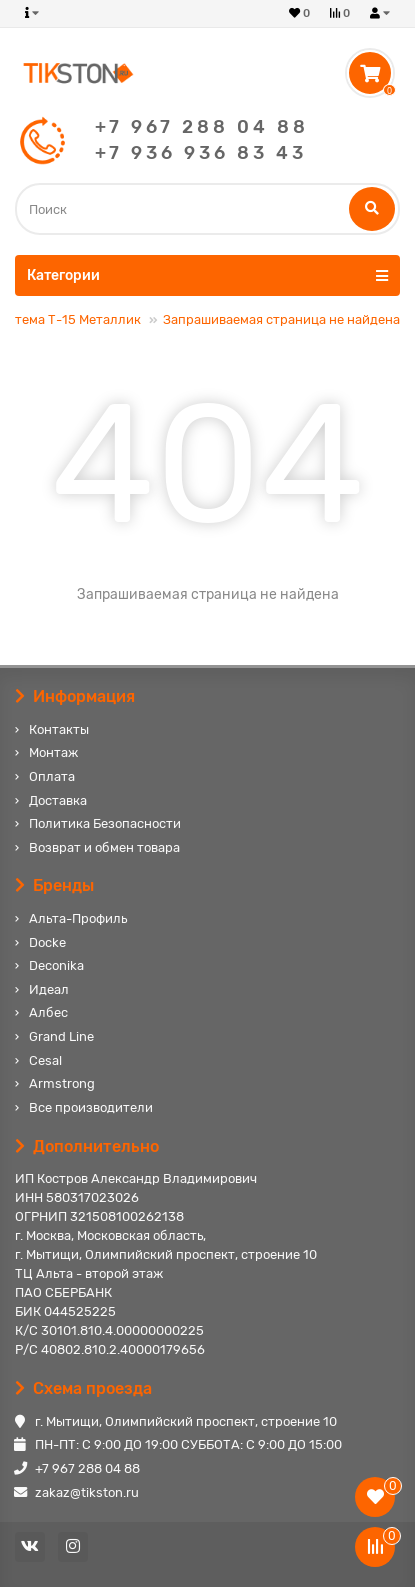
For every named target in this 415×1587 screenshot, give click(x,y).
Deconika (56, 965)
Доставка (58, 800)
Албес (48, 1012)
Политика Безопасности (105, 823)
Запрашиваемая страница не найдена (281, 319)
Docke (47, 942)
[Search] (207, 209)
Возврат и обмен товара (104, 847)
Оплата (52, 776)
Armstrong (62, 1083)
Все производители (91, 1107)
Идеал (49, 989)
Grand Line (61, 1036)
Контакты (59, 729)
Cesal (45, 1060)
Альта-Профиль (78, 918)
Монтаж (53, 752)
